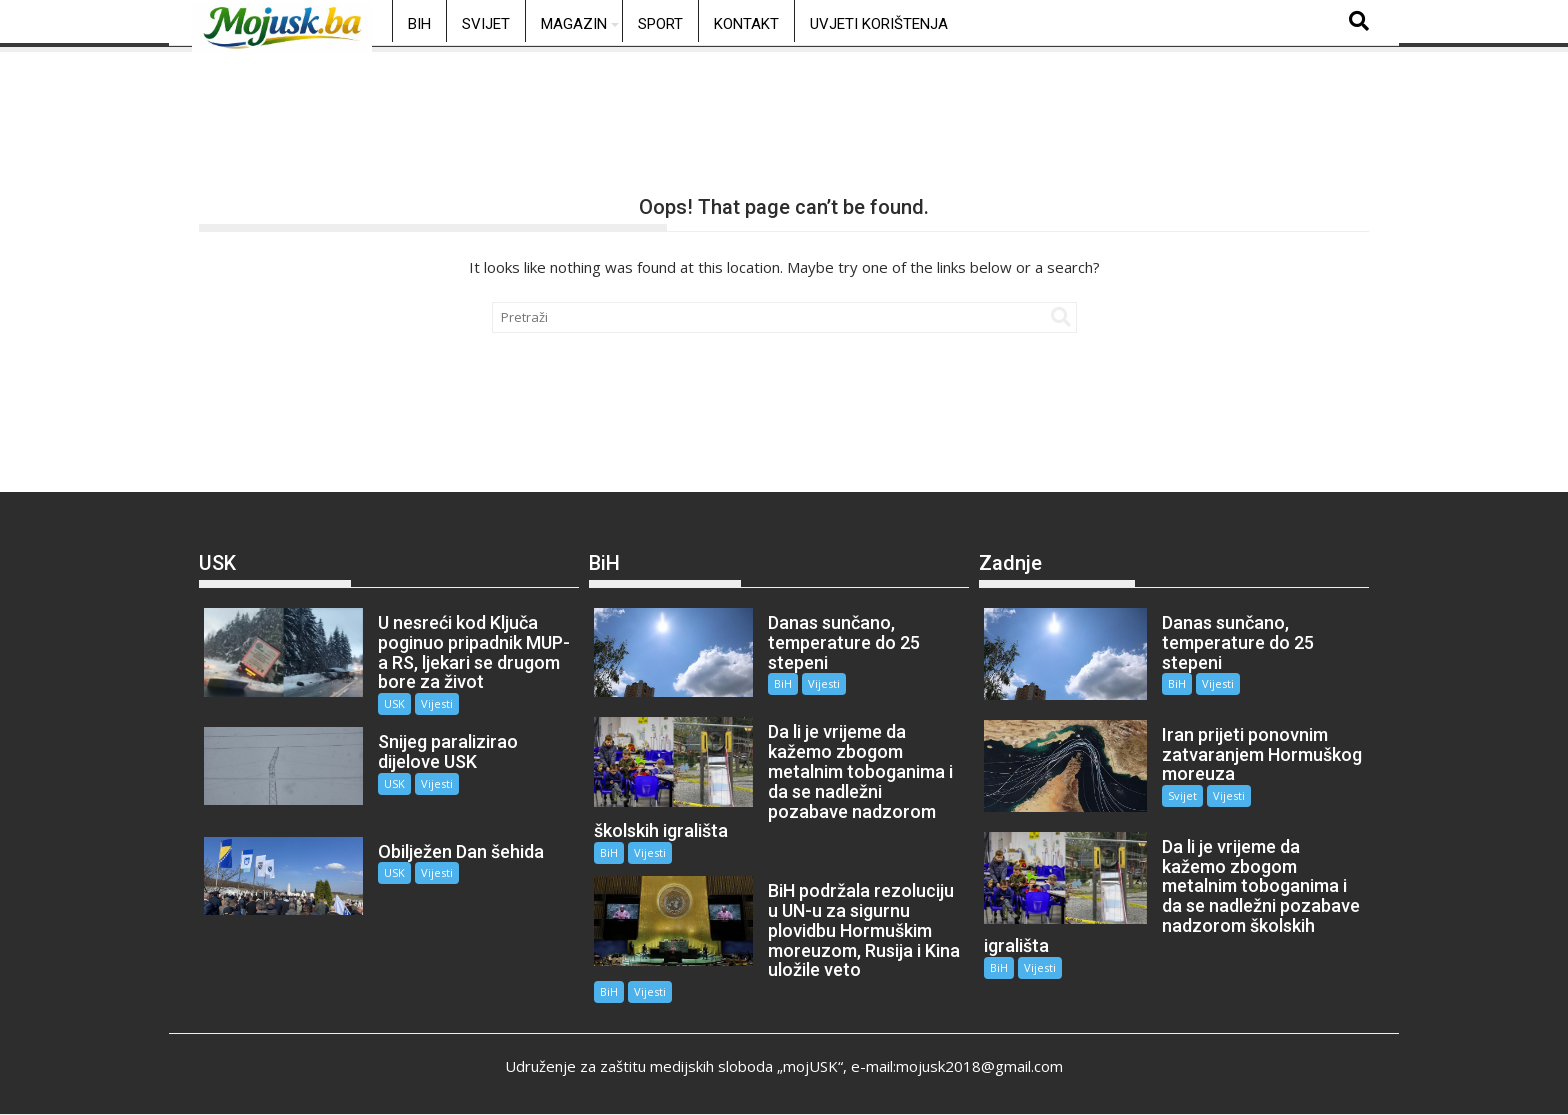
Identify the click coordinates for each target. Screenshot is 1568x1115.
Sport (660, 24)
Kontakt (746, 24)
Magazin (574, 24)
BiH (419, 24)
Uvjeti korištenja (879, 24)
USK (394, 703)
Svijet (486, 24)
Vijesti (437, 703)
